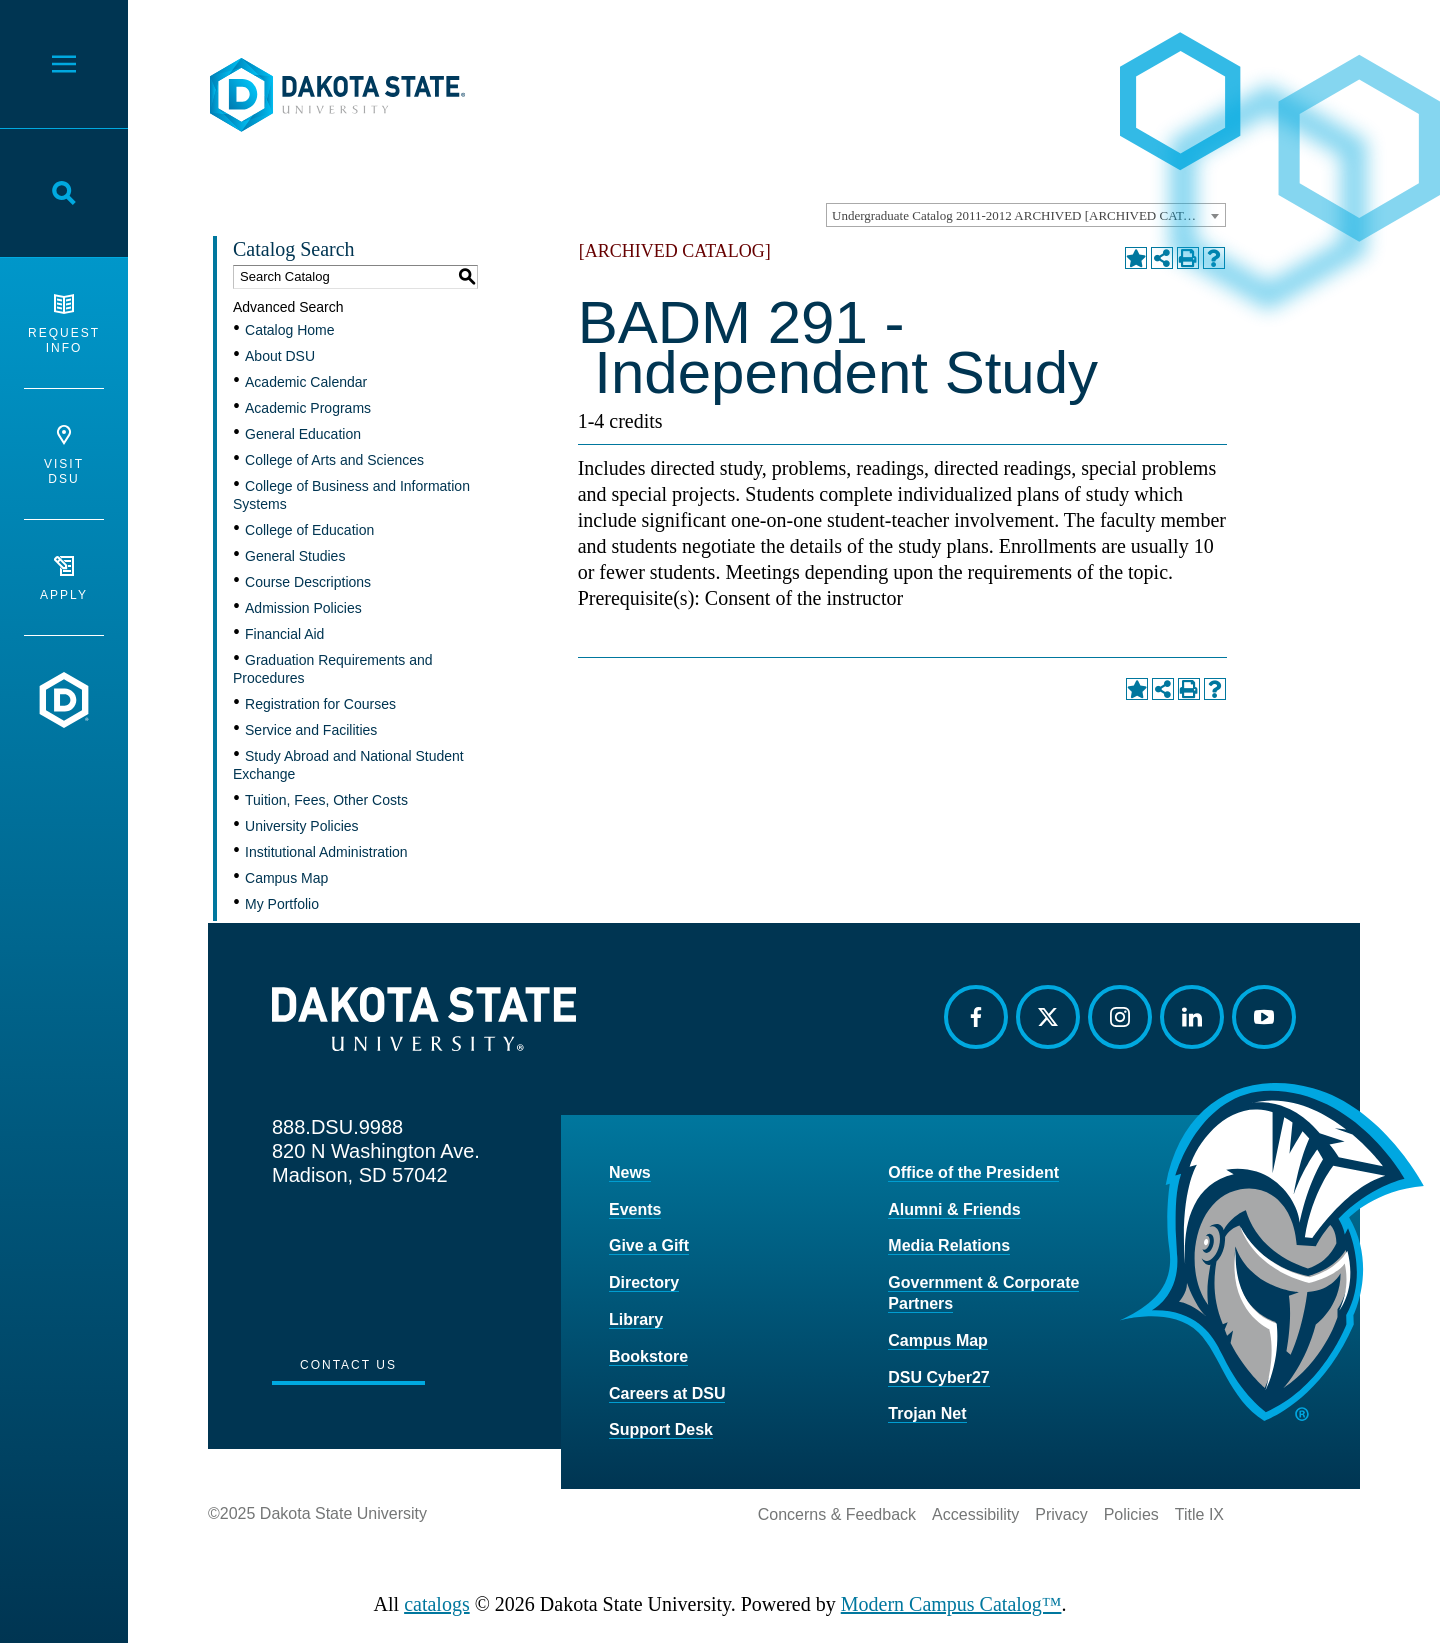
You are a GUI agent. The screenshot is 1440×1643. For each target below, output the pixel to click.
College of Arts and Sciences (334, 460)
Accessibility (975, 1514)
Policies (1131, 1514)
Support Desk (661, 1429)
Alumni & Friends (954, 1209)
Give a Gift (649, 1245)
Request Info (64, 324)
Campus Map (286, 878)
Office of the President (973, 1172)
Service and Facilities (311, 730)
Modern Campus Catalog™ (951, 1604)
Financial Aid (284, 634)
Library (636, 1319)
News (630, 1172)
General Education (303, 434)
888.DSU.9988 (337, 1127)
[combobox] (1026, 215)
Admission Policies (303, 608)
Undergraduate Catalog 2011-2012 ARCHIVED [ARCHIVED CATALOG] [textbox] (1027, 215)
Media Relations (949, 1245)
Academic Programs (308, 408)
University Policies (302, 826)
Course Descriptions (308, 582)
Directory (644, 1282)
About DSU (280, 356)
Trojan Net (927, 1413)
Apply (64, 579)
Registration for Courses (320, 704)
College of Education (309, 530)
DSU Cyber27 (938, 1377)
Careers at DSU (667, 1393)
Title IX (1199, 1514)
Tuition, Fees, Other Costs (326, 800)
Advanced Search (288, 307)
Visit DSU (64, 455)
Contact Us (348, 1365)
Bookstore (648, 1356)
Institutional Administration (326, 852)
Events (635, 1209)
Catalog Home (290, 330)
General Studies (295, 556)
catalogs (437, 1604)
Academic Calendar (306, 382)
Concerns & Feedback (837, 1514)
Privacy (1061, 1514)
